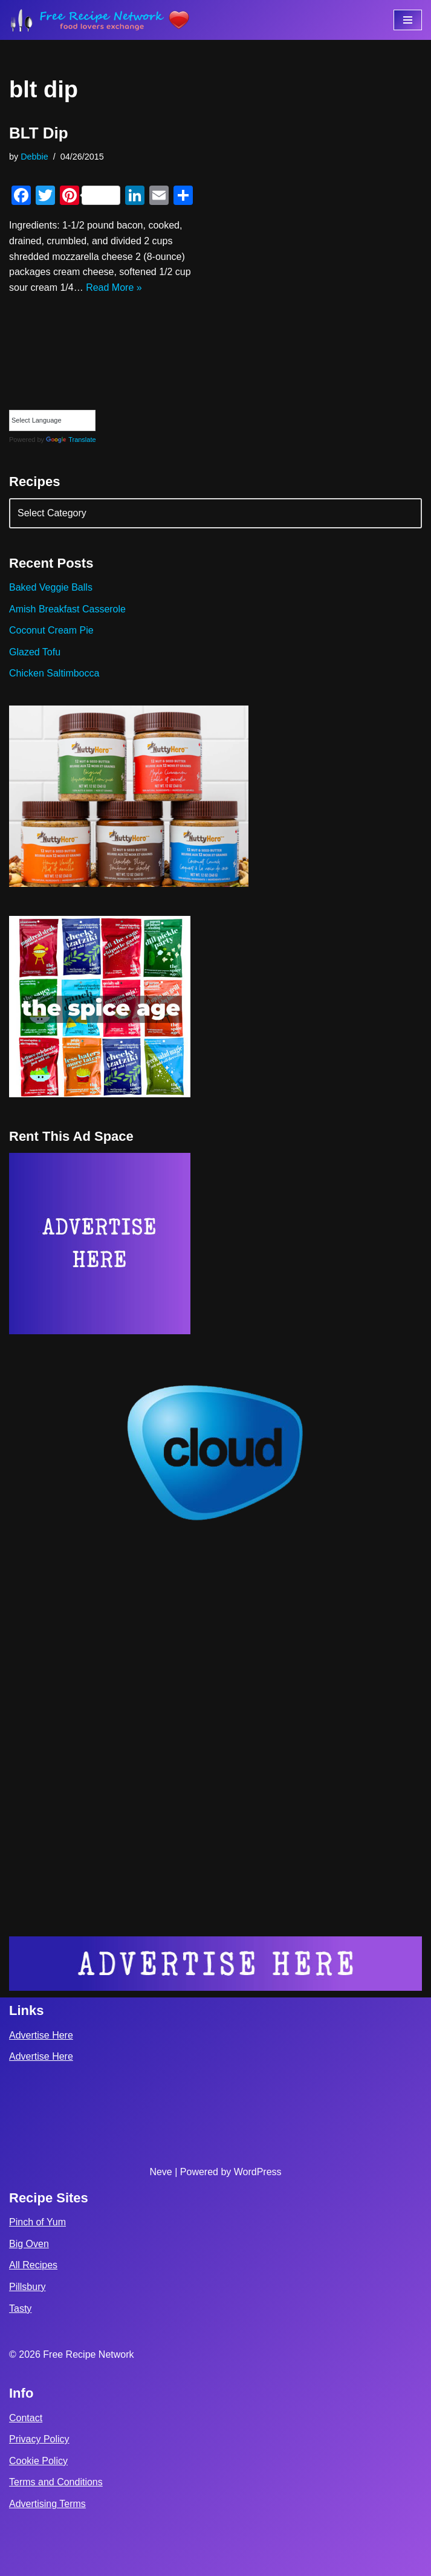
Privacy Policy (39, 2439)
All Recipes (33, 2265)
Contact (25, 2418)
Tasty (20, 2308)
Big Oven (29, 2244)
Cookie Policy (38, 2461)
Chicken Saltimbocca (54, 673)
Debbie (34, 156)
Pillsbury (27, 2287)
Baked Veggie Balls (50, 587)
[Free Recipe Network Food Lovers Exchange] (99, 19)
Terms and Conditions (56, 2482)
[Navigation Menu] (408, 20)
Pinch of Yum (37, 2222)
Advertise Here (41, 2035)
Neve (160, 2172)
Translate (71, 439)
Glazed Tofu (34, 652)
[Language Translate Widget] (52, 420)
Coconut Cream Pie (51, 630)
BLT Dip (38, 133)
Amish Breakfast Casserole (67, 609)
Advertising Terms (47, 2504)
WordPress (258, 2172)
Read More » (114, 287)
